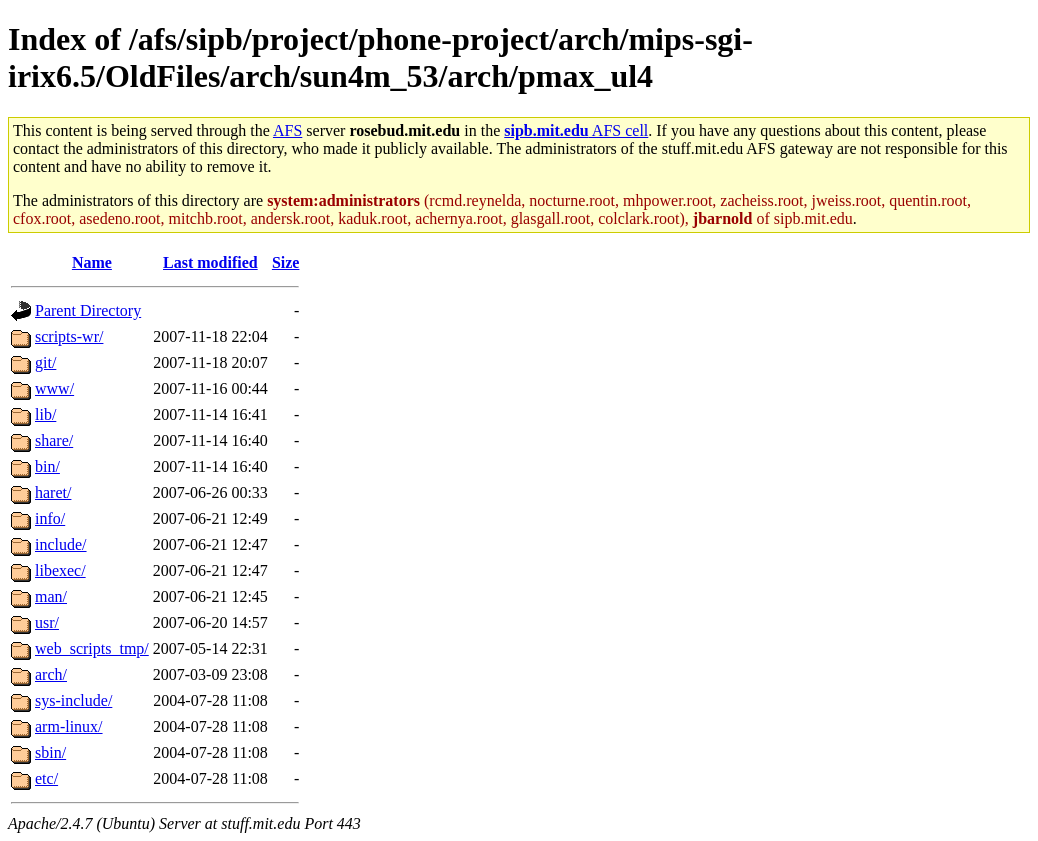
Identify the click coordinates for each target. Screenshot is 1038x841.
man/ (51, 596)
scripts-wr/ (69, 336)
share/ (54, 440)
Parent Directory (88, 310)
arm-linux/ (69, 726)
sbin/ (50, 752)
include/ (61, 544)
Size (286, 262)
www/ (54, 388)
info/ (50, 518)
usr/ (47, 622)
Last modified (210, 262)
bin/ (47, 466)
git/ (45, 362)
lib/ (45, 414)
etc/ (46, 778)
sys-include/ (73, 700)
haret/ (53, 492)
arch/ (51, 674)
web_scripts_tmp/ (92, 648)
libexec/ (60, 570)
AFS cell (576, 130)
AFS (287, 130)
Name (92, 262)
